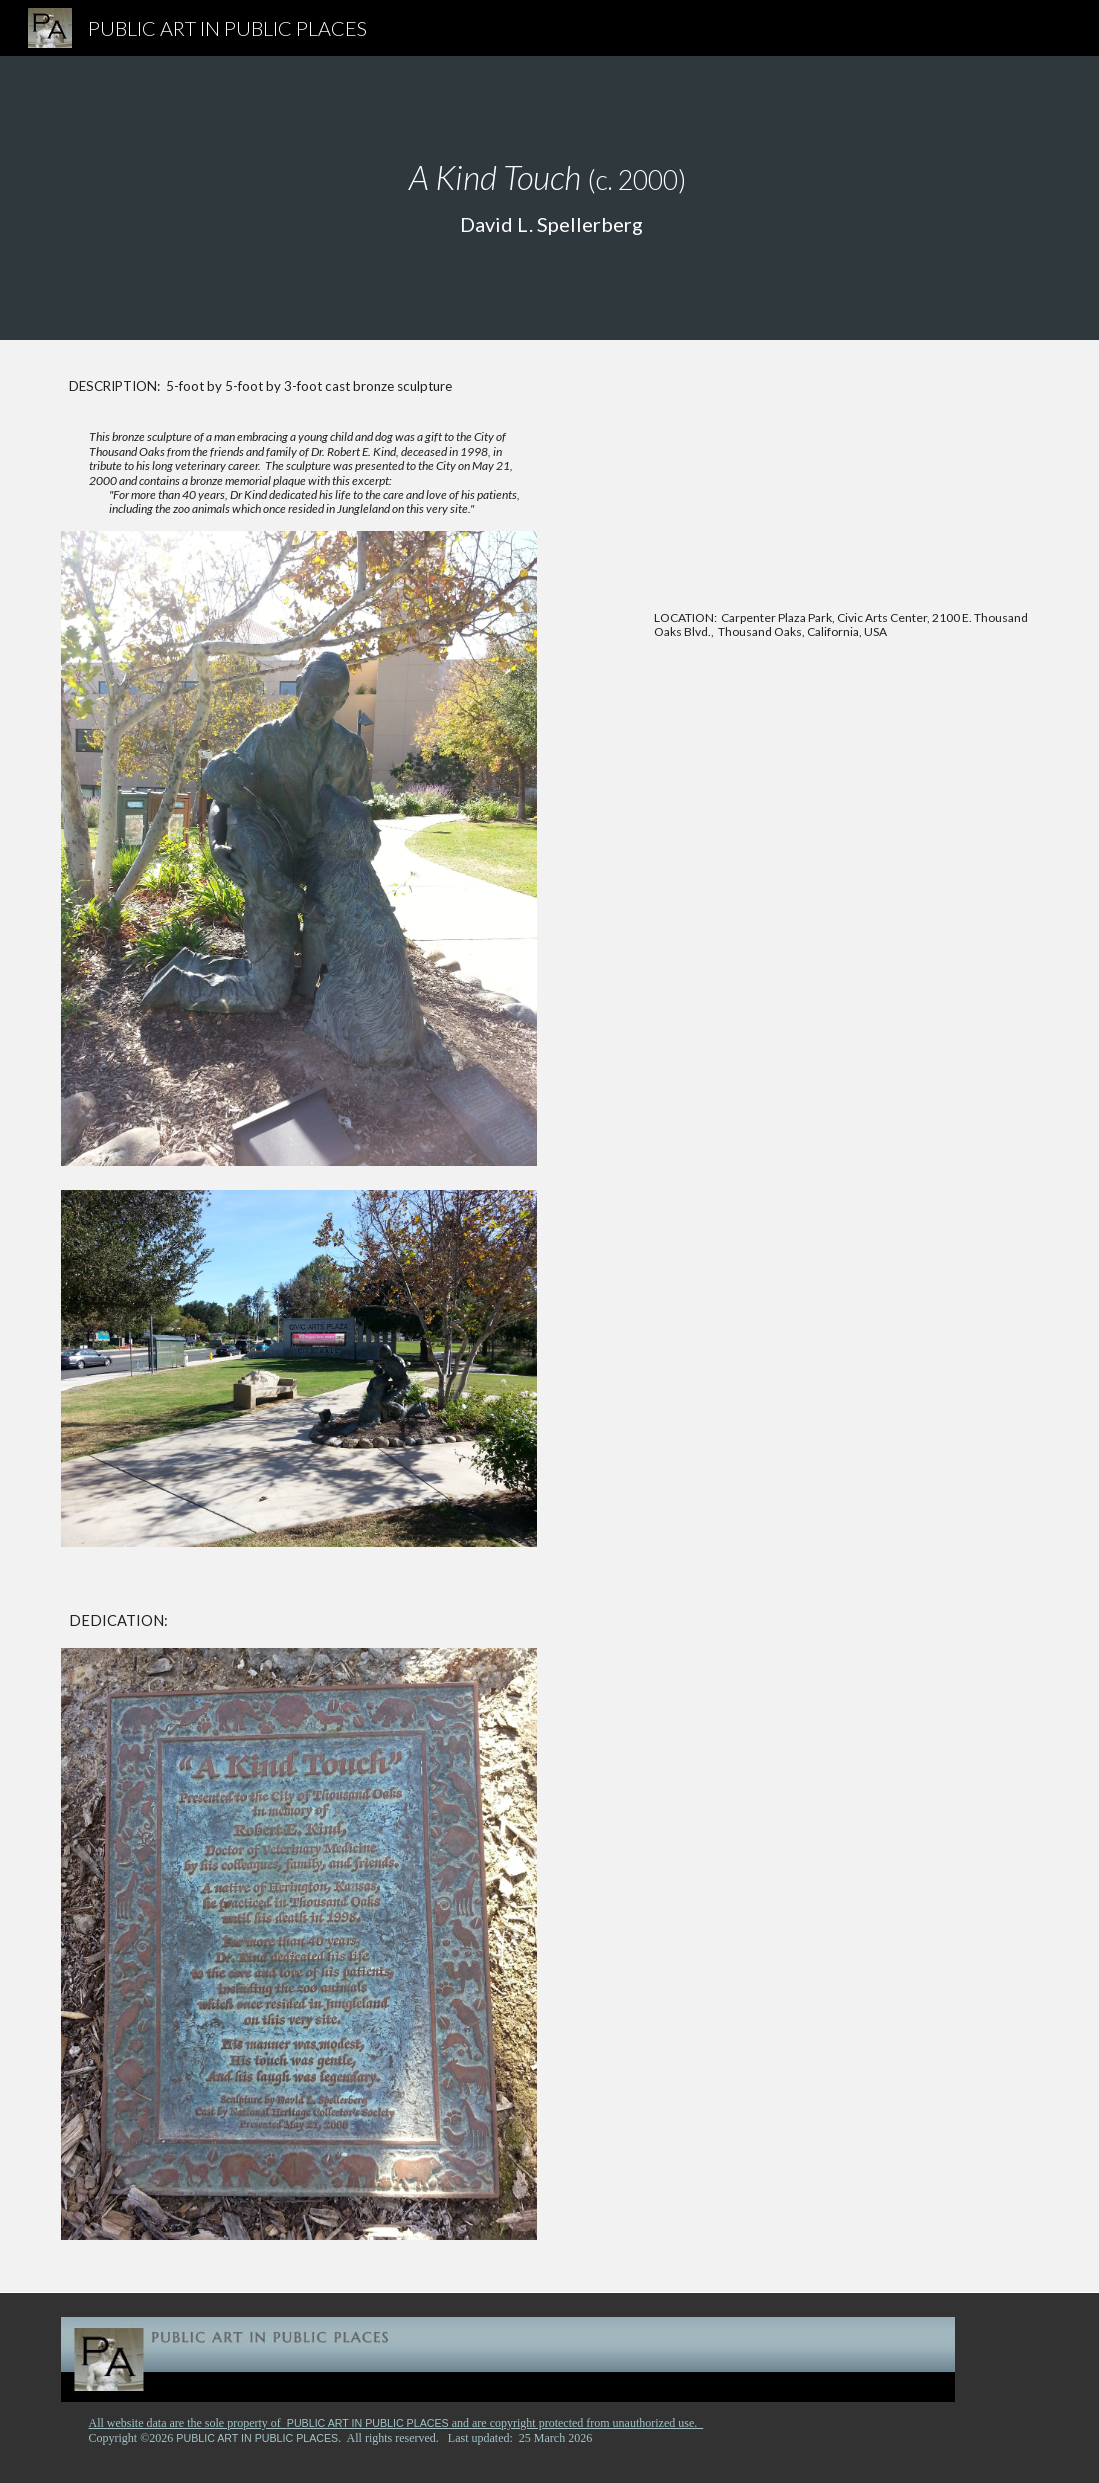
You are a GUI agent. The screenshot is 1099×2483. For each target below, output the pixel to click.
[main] (550, 198)
